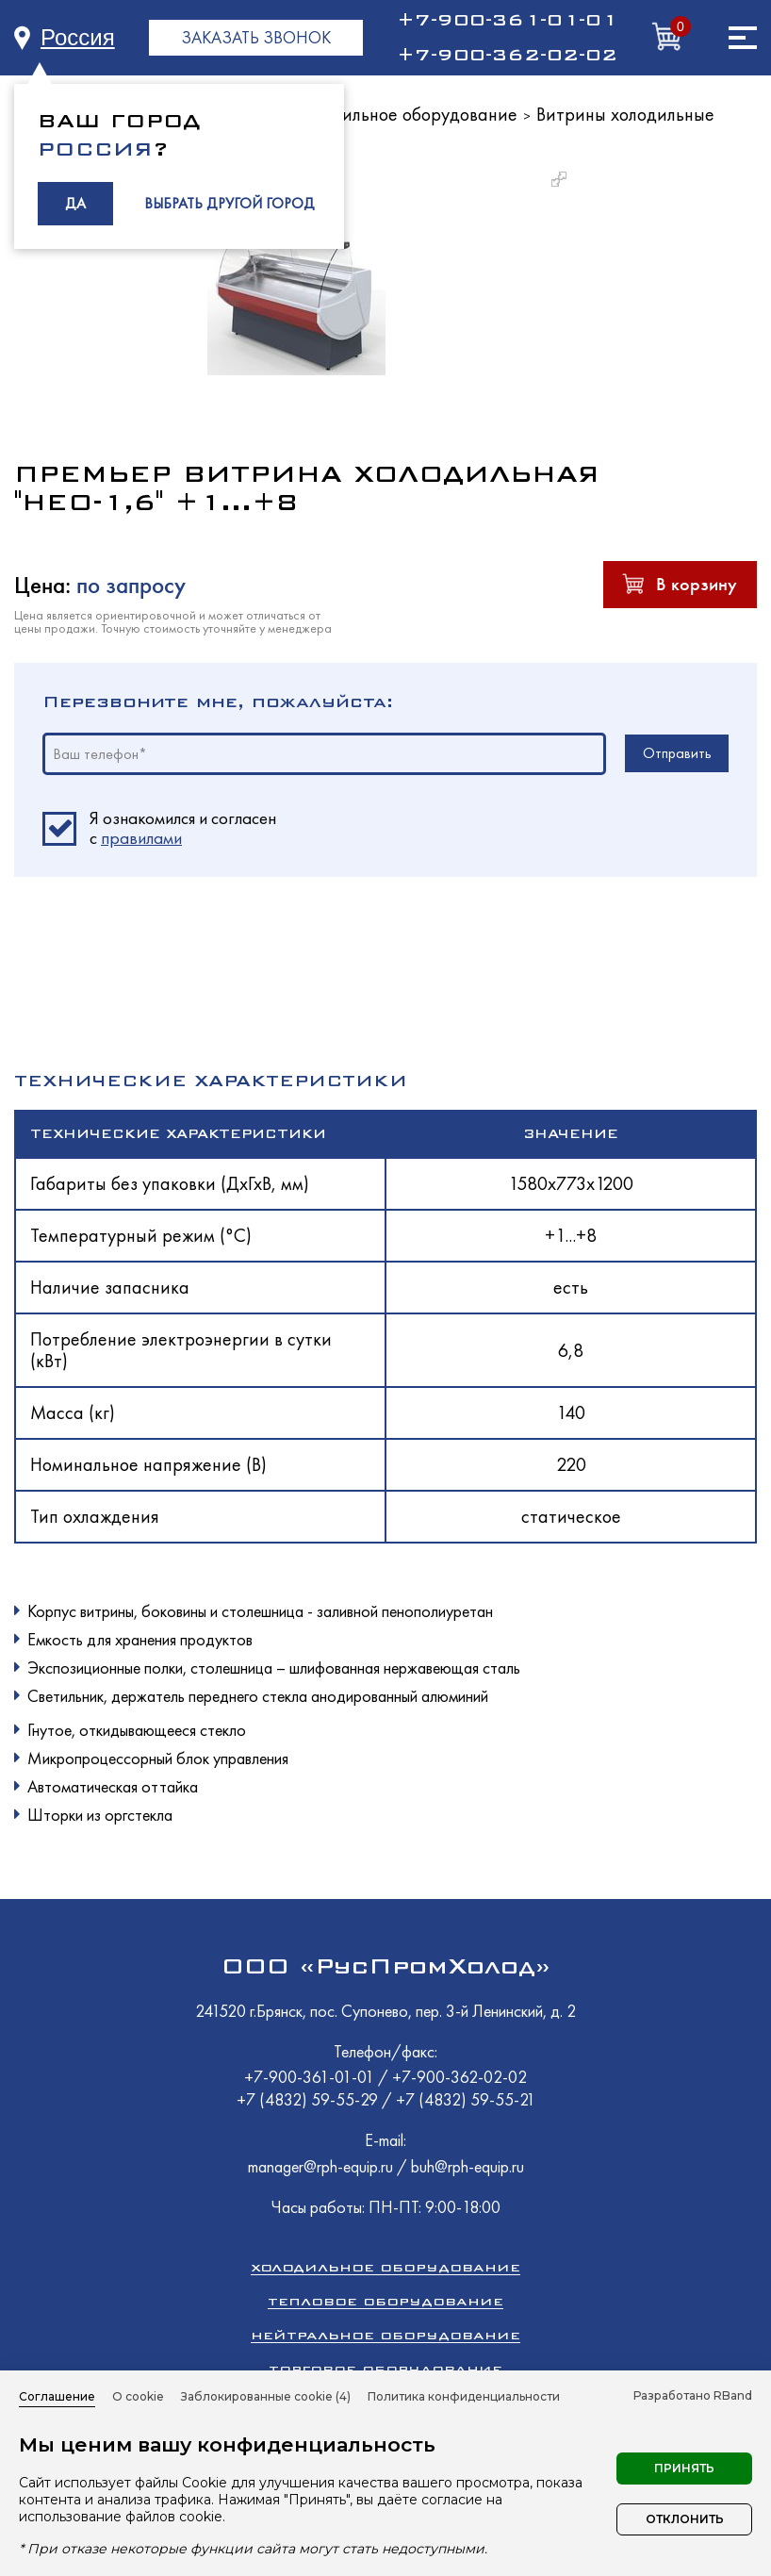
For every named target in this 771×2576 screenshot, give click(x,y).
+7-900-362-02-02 (507, 54)
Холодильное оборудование (406, 114)
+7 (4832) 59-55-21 (465, 2099)
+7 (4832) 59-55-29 (309, 2099)
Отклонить (685, 2519)
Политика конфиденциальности (464, 2396)
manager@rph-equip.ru (320, 2166)
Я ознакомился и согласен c (183, 829)
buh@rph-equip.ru (467, 2166)
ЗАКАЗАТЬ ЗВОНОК (256, 37)
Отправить (677, 753)
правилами (141, 838)
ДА (75, 203)
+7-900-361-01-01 (507, 19)
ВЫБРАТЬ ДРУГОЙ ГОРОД (229, 203)
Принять (684, 2468)
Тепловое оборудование (385, 2301)
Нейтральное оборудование (385, 2335)
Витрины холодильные (625, 114)
